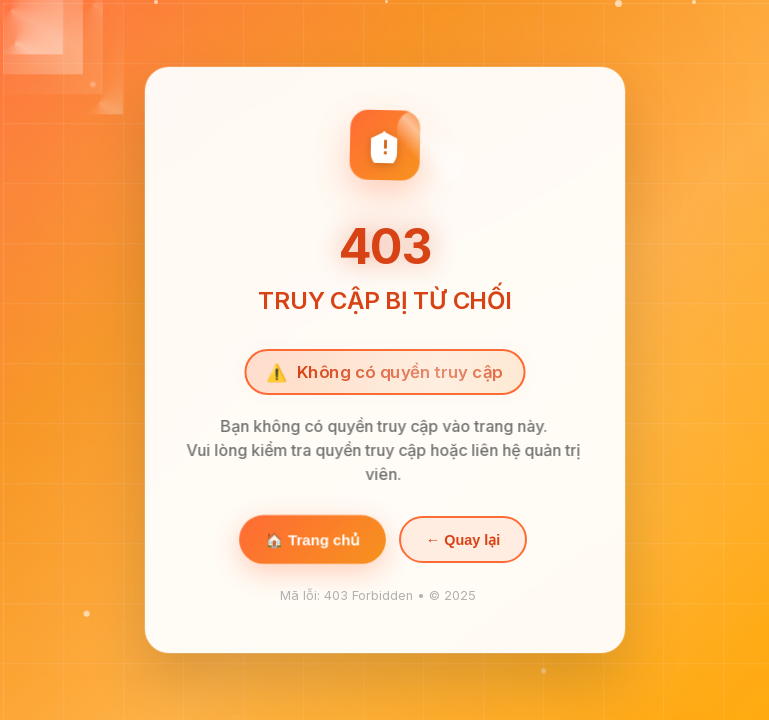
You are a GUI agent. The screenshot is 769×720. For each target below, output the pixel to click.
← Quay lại (462, 541)
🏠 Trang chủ (312, 541)
